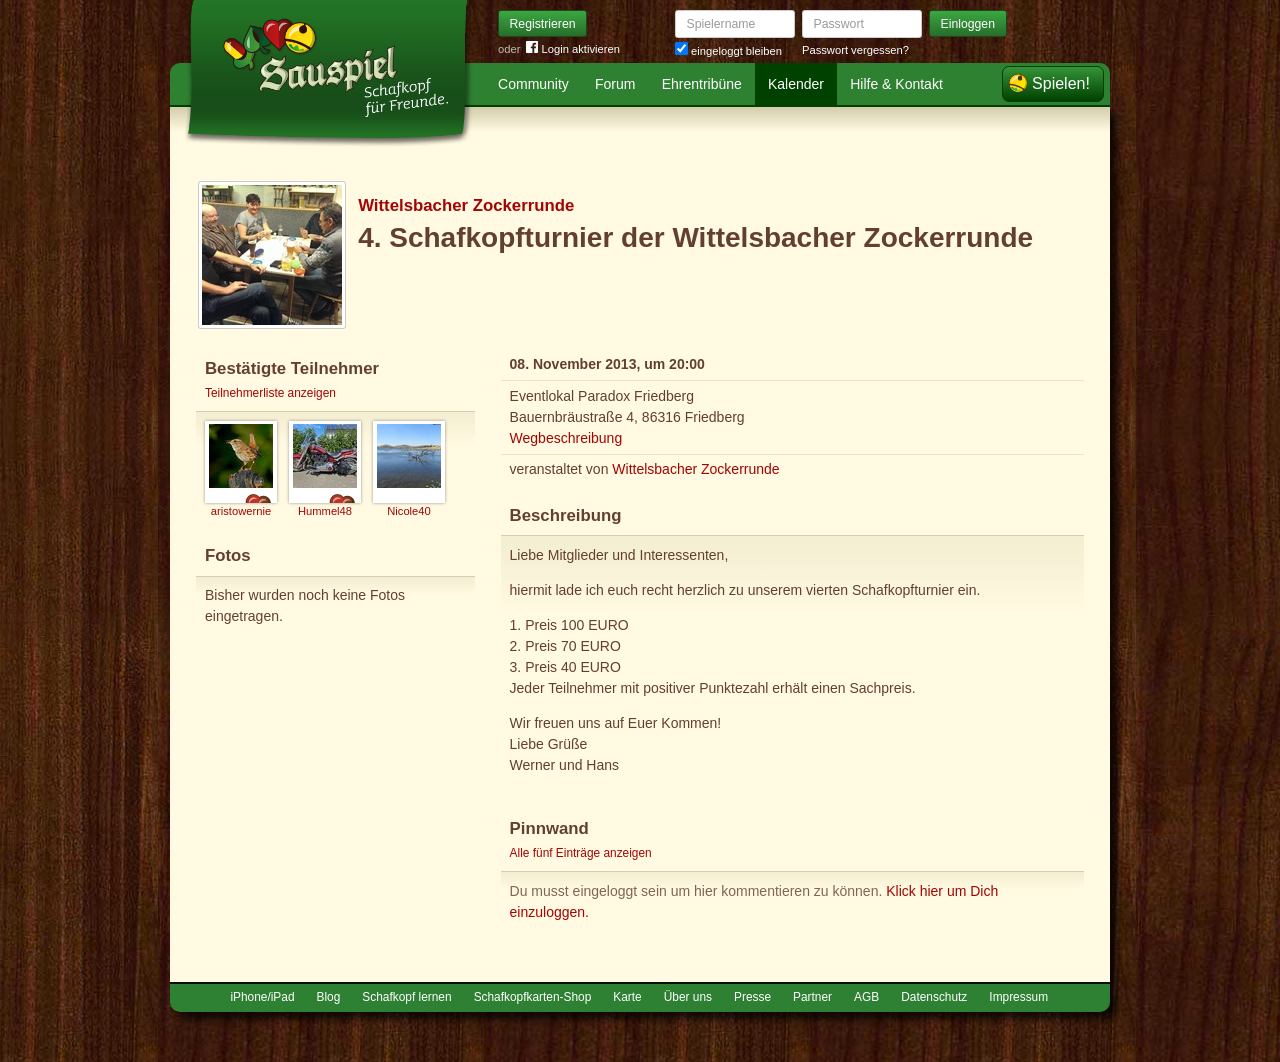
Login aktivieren (573, 49)
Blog (329, 997)
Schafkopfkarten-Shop (533, 997)
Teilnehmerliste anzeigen (270, 393)
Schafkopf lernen (406, 997)
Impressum (1018, 997)
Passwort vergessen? (855, 50)
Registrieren (543, 24)
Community (533, 84)
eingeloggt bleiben (728, 51)
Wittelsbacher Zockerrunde (466, 205)
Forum (615, 84)
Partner (812, 997)
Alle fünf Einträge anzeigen (581, 853)
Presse (752, 997)
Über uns (688, 997)
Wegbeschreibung (566, 438)
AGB (866, 997)
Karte (627, 997)
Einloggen (968, 24)
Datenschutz (934, 997)
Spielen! (1061, 83)
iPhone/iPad (262, 997)
